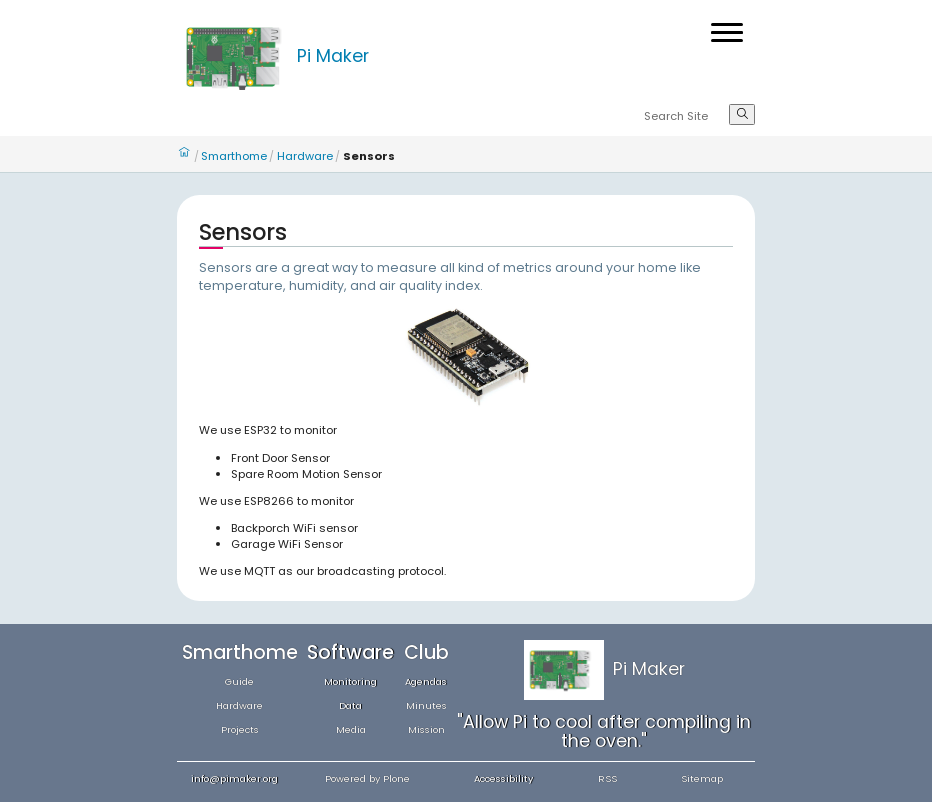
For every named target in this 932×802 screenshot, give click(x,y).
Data (350, 705)
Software (350, 652)
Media (351, 729)
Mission (426, 729)
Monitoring (350, 681)
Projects (240, 729)
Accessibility (503, 778)
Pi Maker (333, 56)
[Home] (237, 56)
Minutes (426, 705)
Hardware (305, 156)
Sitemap (702, 778)
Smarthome (234, 156)
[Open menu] (727, 32)
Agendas (426, 681)
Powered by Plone (367, 778)
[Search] (686, 117)
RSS (607, 778)
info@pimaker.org (234, 778)
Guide (239, 681)
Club (426, 652)
